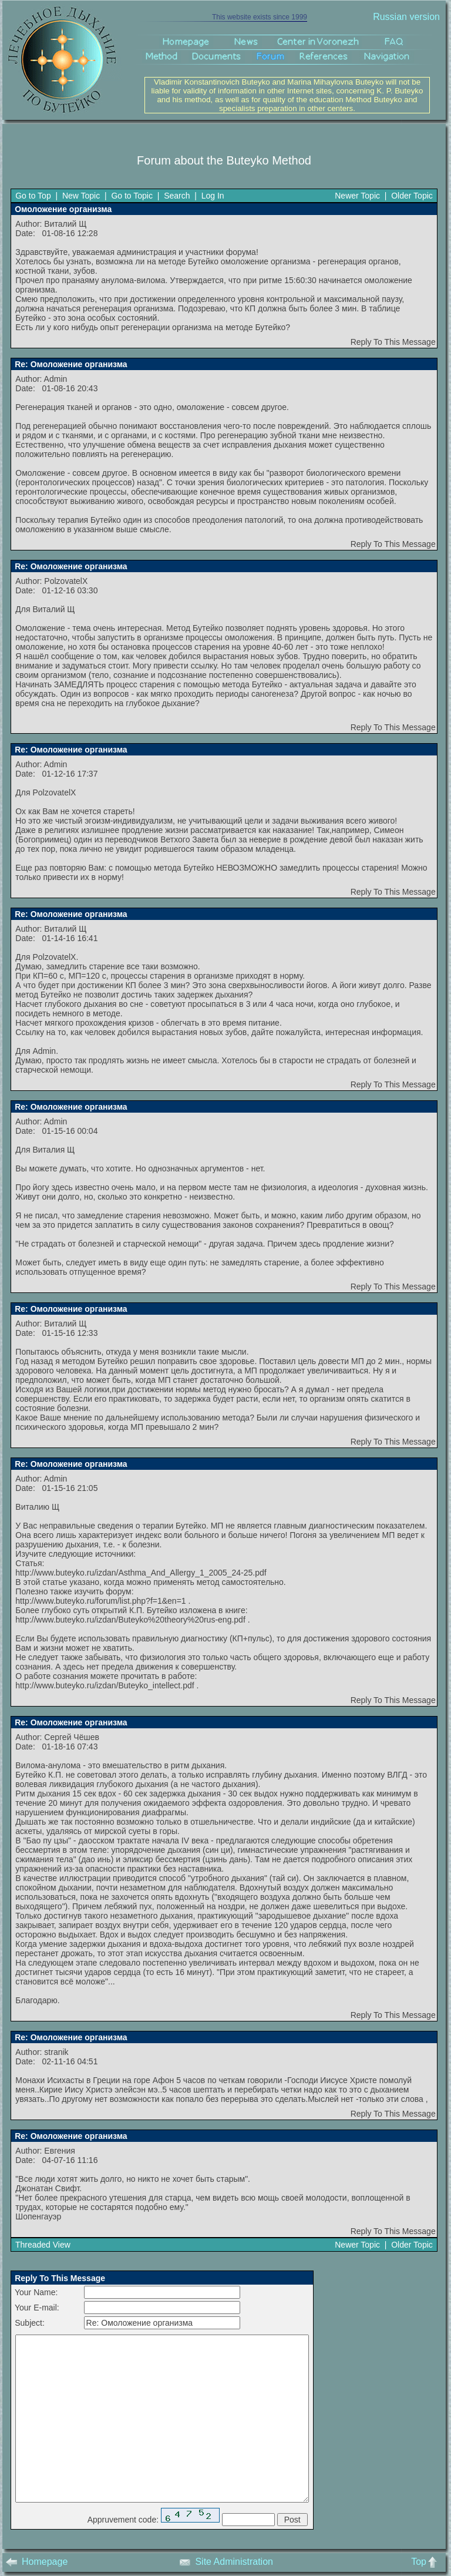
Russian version (406, 17)
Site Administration (226, 2562)
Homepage (37, 2562)
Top (426, 2562)
